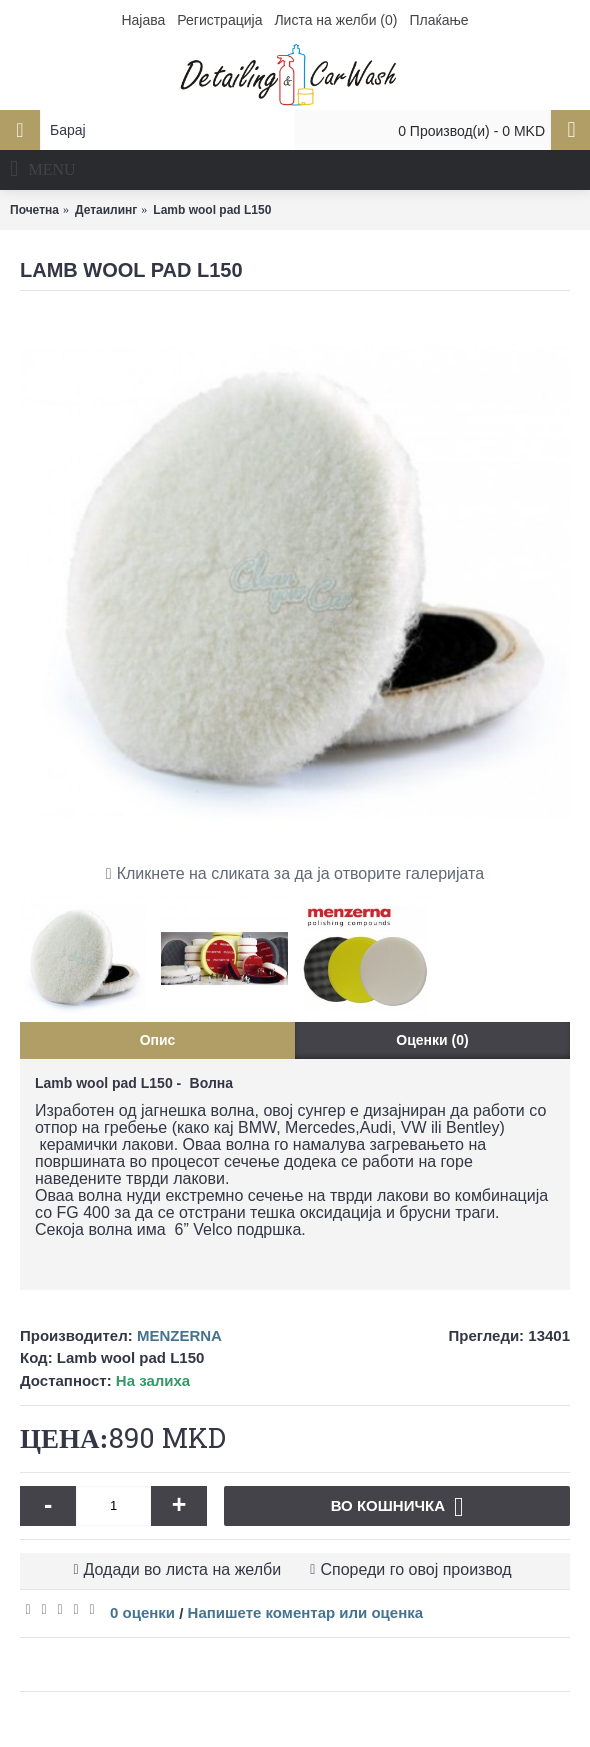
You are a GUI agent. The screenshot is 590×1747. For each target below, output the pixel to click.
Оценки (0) (432, 1040)
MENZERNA (179, 1335)
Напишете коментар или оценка (306, 1612)
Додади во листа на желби (183, 1569)
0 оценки (142, 1612)
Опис (158, 1040)
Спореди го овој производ (415, 1569)
